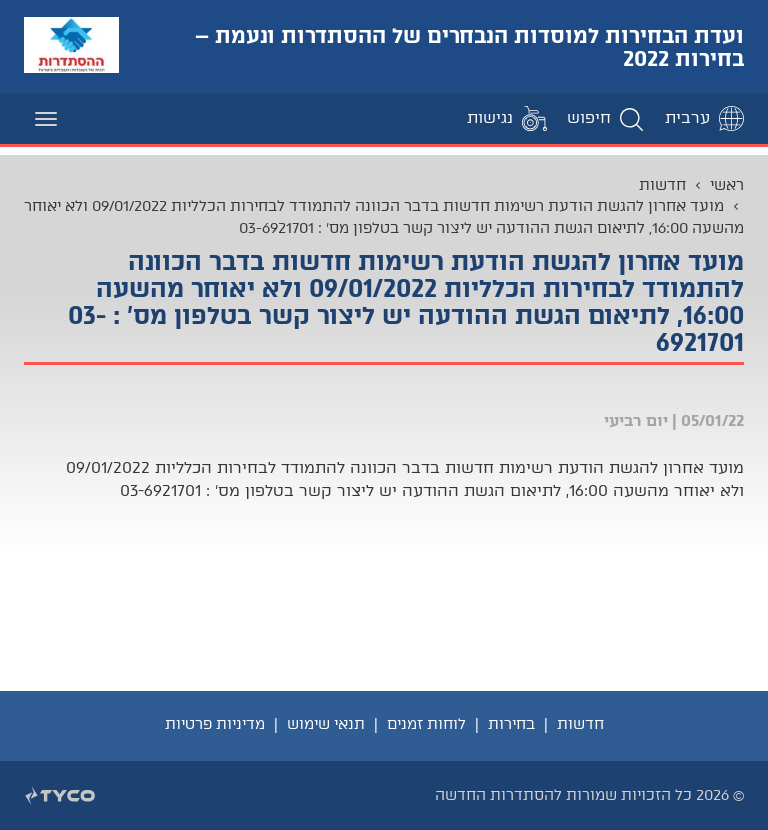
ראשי (727, 185)
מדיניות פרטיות (215, 724)
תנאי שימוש (326, 724)
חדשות (662, 185)
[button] (606, 118)
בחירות (511, 724)
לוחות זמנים (426, 724)
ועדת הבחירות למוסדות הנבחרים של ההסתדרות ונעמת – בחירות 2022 (469, 47)
